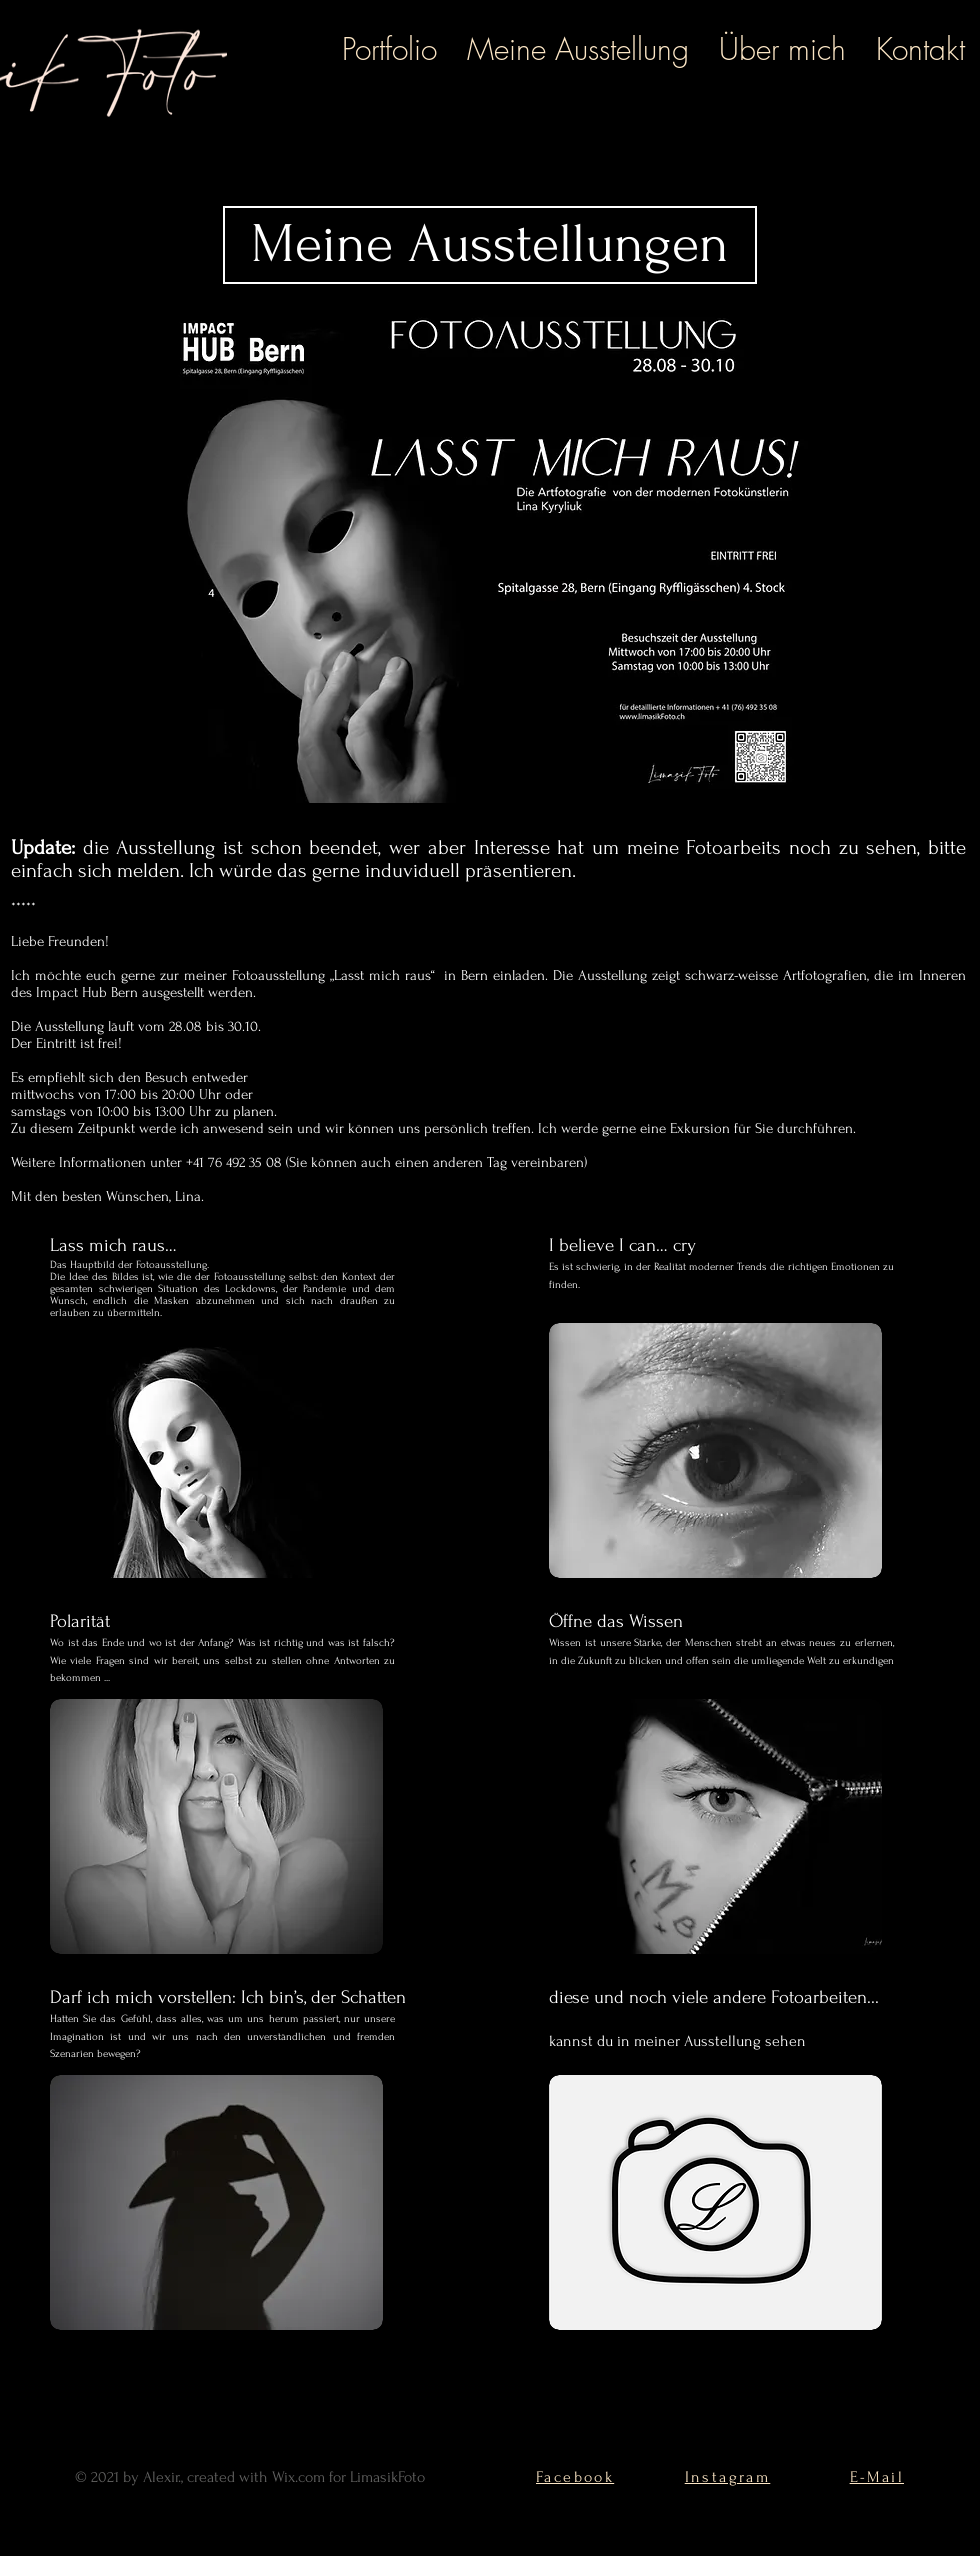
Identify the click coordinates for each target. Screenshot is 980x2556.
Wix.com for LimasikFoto (348, 2477)
